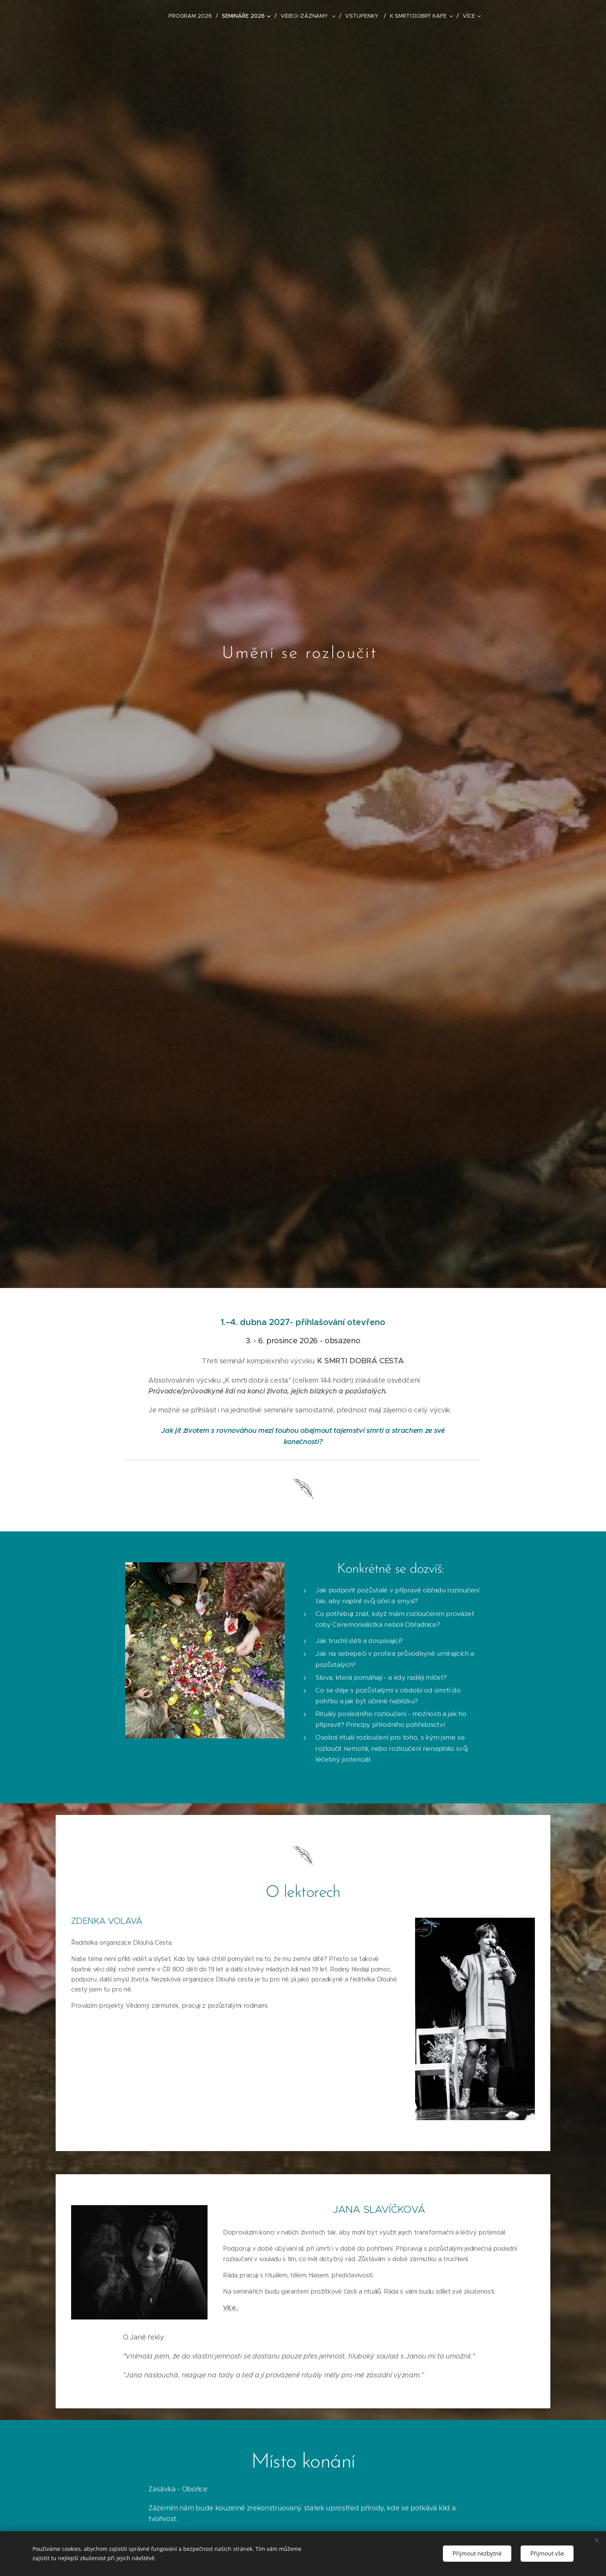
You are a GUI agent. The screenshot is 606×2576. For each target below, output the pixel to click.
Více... (231, 2308)
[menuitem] (193, 15)
